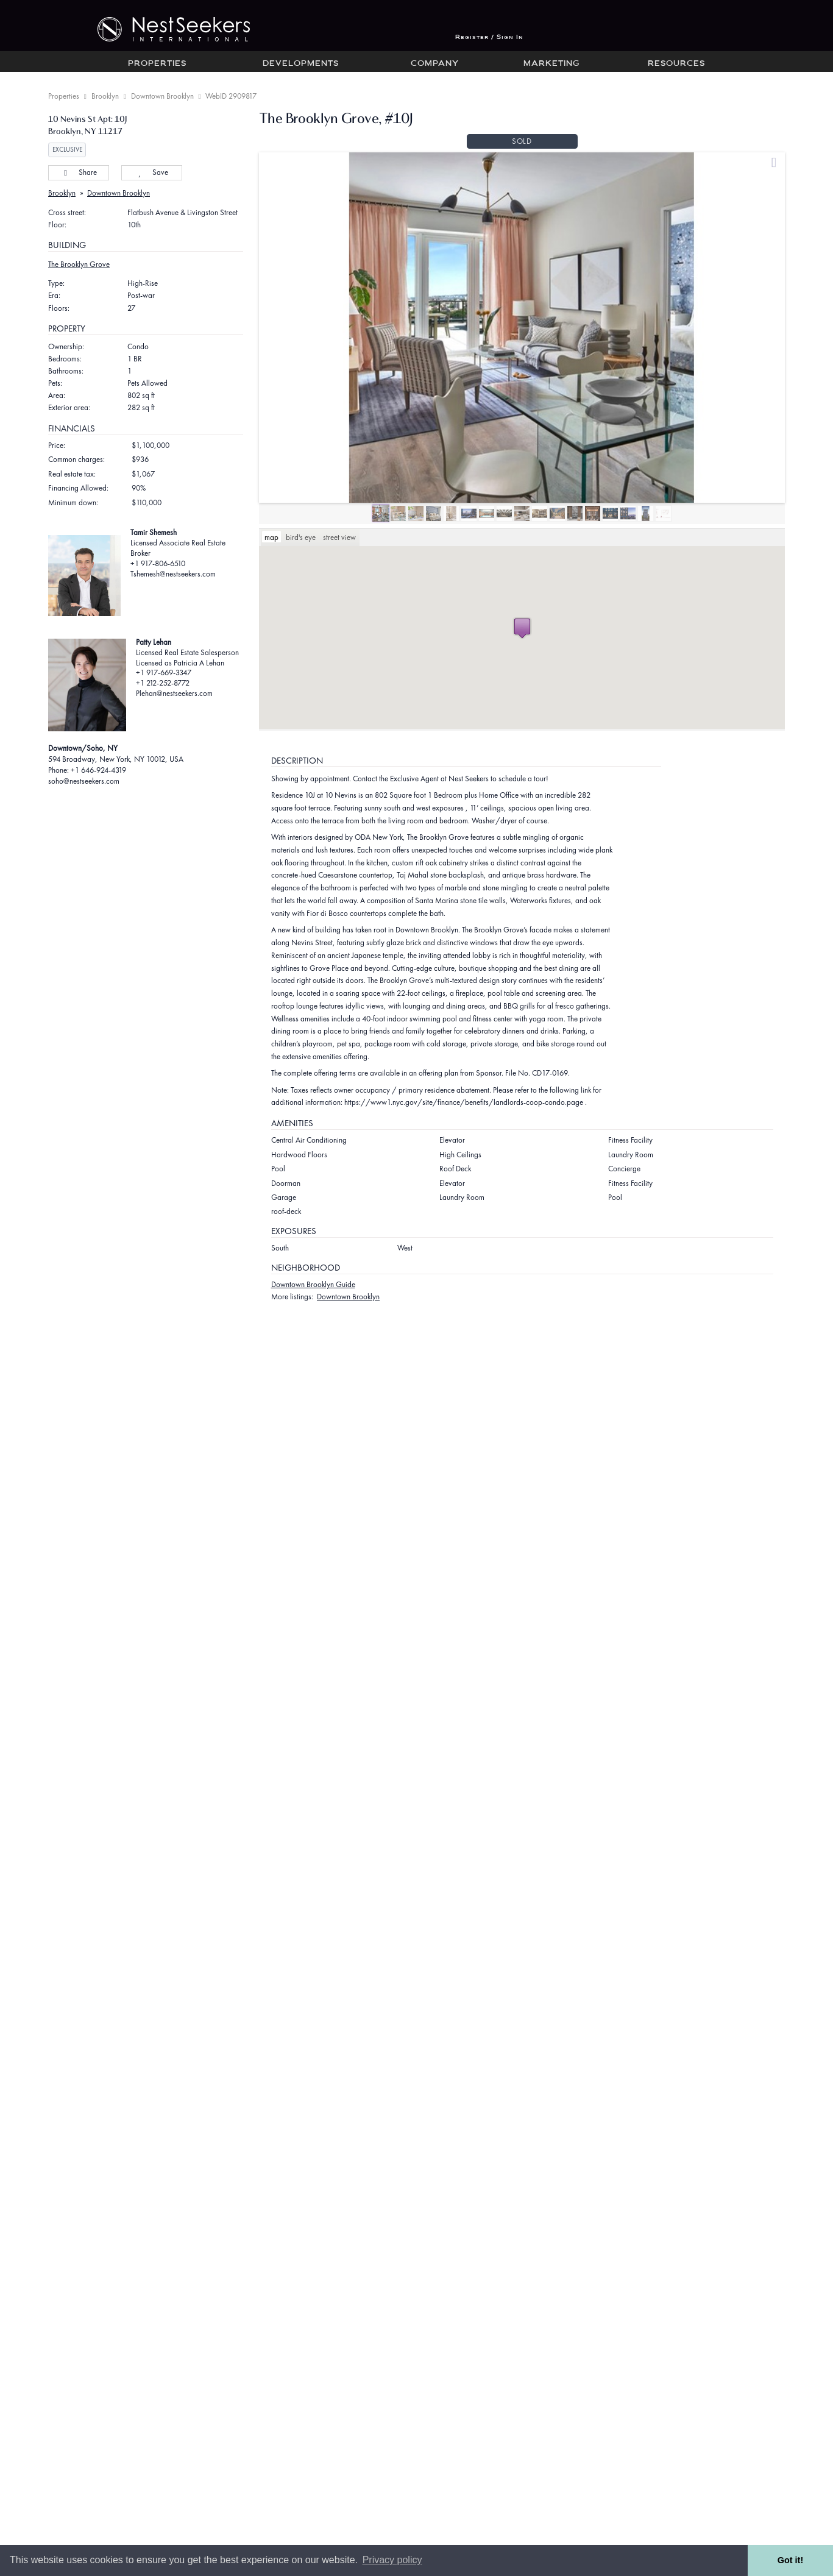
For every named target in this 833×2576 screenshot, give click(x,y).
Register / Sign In (489, 37)
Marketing (551, 64)
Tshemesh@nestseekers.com (173, 574)
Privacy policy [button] (392, 2560)
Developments (301, 64)
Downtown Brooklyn (162, 96)
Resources (676, 64)
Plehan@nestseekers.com (174, 693)
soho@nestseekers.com (83, 781)
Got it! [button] (790, 2560)
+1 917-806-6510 (157, 563)
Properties (157, 64)
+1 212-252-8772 (163, 683)
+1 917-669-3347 (163, 672)
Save (151, 172)
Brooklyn (105, 96)
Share (78, 172)
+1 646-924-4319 (98, 770)
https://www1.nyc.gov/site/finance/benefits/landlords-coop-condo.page (463, 1102)
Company (435, 64)
